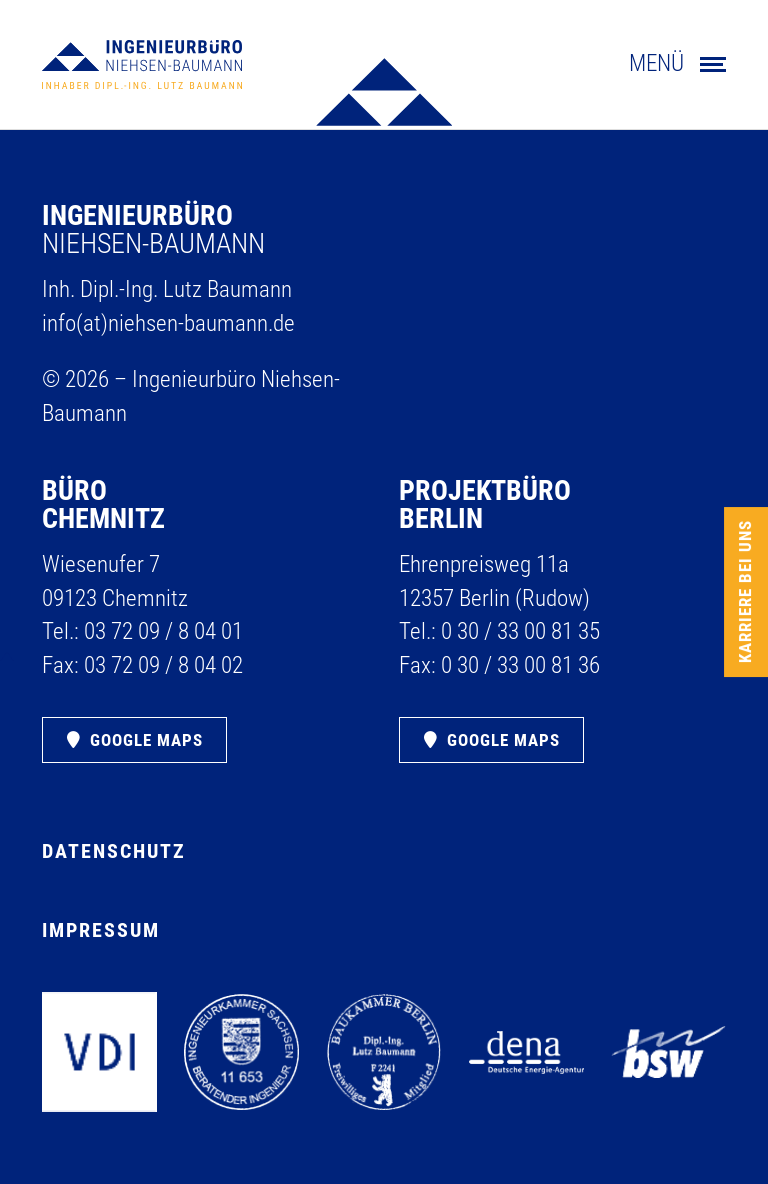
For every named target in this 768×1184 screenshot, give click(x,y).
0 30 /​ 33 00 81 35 (520, 631)
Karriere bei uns (745, 592)
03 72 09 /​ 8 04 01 (163, 631)
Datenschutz (114, 851)
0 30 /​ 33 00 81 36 (520, 665)
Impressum (101, 930)
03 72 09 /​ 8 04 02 (163, 665)
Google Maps (146, 740)
